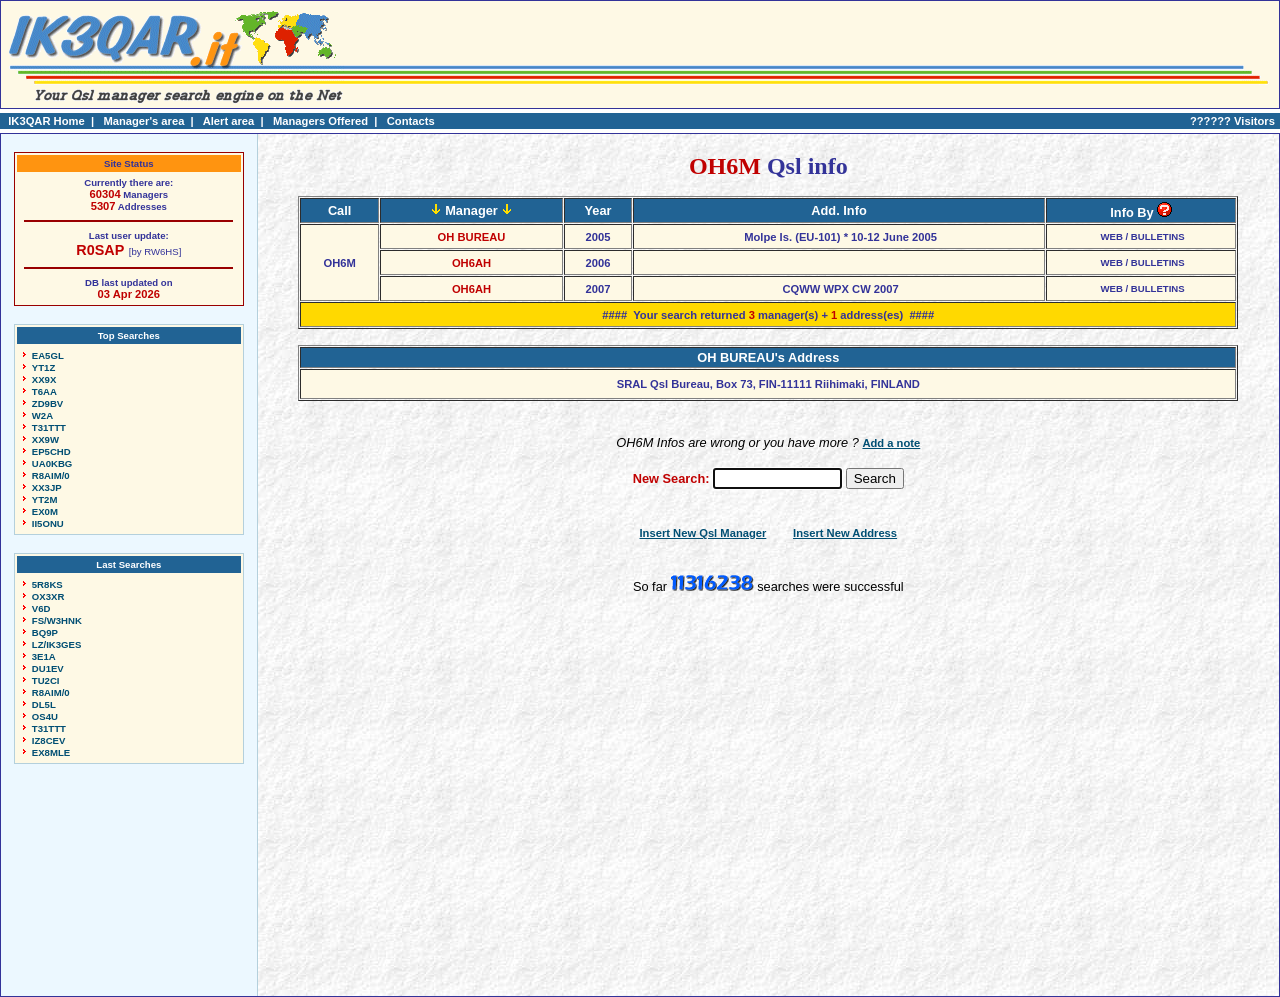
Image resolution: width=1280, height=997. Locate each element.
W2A (42, 415)
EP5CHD (51, 451)
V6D (41, 608)
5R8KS (47, 584)
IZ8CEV (49, 740)
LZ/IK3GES (57, 644)
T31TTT (49, 427)
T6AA (44, 391)
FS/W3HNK (57, 620)
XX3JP (47, 487)
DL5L (44, 704)
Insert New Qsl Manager (703, 533)
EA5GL (48, 355)
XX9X (44, 379)
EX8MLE (51, 752)
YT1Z (43, 367)
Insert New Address (845, 533)
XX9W (45, 439)
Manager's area (143, 121)
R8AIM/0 (51, 475)
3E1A (44, 656)
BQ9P (45, 632)
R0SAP (100, 250)
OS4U (45, 716)
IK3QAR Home (46, 121)
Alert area (229, 121)
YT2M (45, 499)
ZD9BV (47, 403)
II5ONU (48, 523)
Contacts (411, 121)
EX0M (45, 511)
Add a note (891, 443)
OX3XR (48, 596)
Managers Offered (320, 121)
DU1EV (48, 668)
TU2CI (46, 680)
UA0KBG (52, 463)
